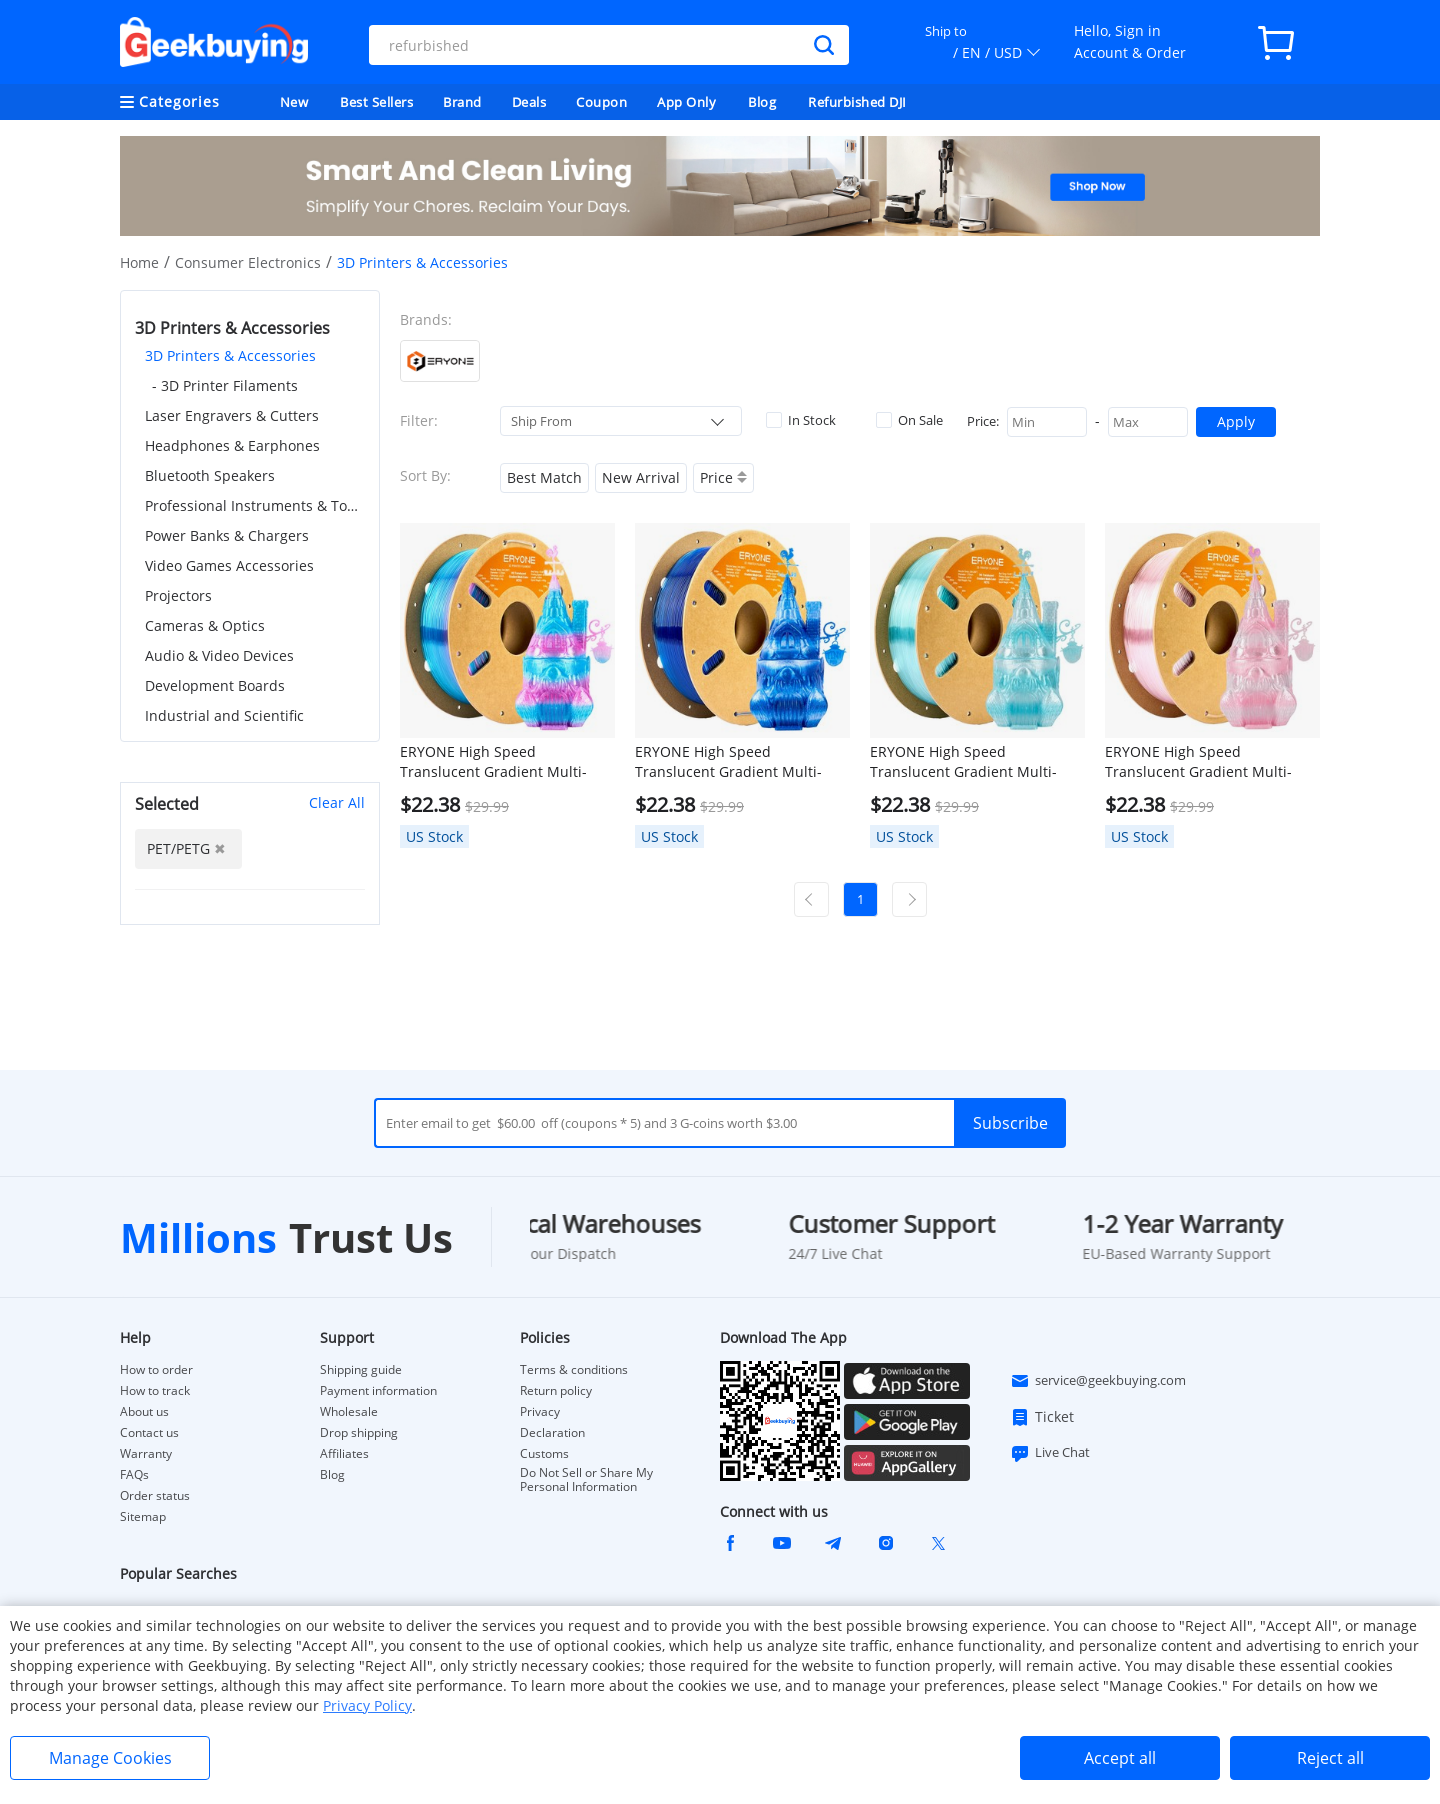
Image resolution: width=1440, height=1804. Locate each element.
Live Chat (1050, 1453)
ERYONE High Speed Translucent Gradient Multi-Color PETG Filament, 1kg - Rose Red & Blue (505, 762)
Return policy (556, 1391)
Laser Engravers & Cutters (232, 415)
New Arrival (641, 477)
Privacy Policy (367, 1705)
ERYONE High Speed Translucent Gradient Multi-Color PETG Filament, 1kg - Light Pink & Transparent (1210, 762)
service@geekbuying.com (1098, 1381)
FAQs (134, 1475)
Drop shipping (359, 1433)
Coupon (601, 102)
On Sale (909, 420)
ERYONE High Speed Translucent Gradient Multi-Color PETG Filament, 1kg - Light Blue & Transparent (975, 762)
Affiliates (344, 1454)
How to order (156, 1370)
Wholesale (349, 1412)
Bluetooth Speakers (210, 475)
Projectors (178, 595)
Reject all (1330, 1758)
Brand (462, 102)
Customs (544, 1454)
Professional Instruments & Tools (255, 505)
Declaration (552, 1433)
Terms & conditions (574, 1370)
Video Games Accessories (229, 565)
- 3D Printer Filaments (225, 385)
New (294, 102)
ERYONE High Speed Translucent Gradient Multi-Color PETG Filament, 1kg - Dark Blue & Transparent (739, 762)
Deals (529, 102)
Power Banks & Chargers (227, 535)
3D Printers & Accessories (230, 355)
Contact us (149, 1433)
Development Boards (215, 685)
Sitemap (143, 1516)
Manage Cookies (110, 1758)
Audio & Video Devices (219, 655)
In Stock (801, 420)
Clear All (337, 802)
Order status (155, 1496)
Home (139, 262)
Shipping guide (361, 1370)
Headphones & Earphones (232, 445)
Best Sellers (376, 102)
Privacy (540, 1412)
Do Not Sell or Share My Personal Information (586, 1480)
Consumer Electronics (248, 262)
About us (144, 1412)
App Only (686, 102)
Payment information (378, 1391)
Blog (762, 102)
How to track (155, 1391)
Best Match (544, 477)
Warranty (146, 1454)
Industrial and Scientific (224, 715)
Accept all (1120, 1758)
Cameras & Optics (205, 625)
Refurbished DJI (857, 102)
